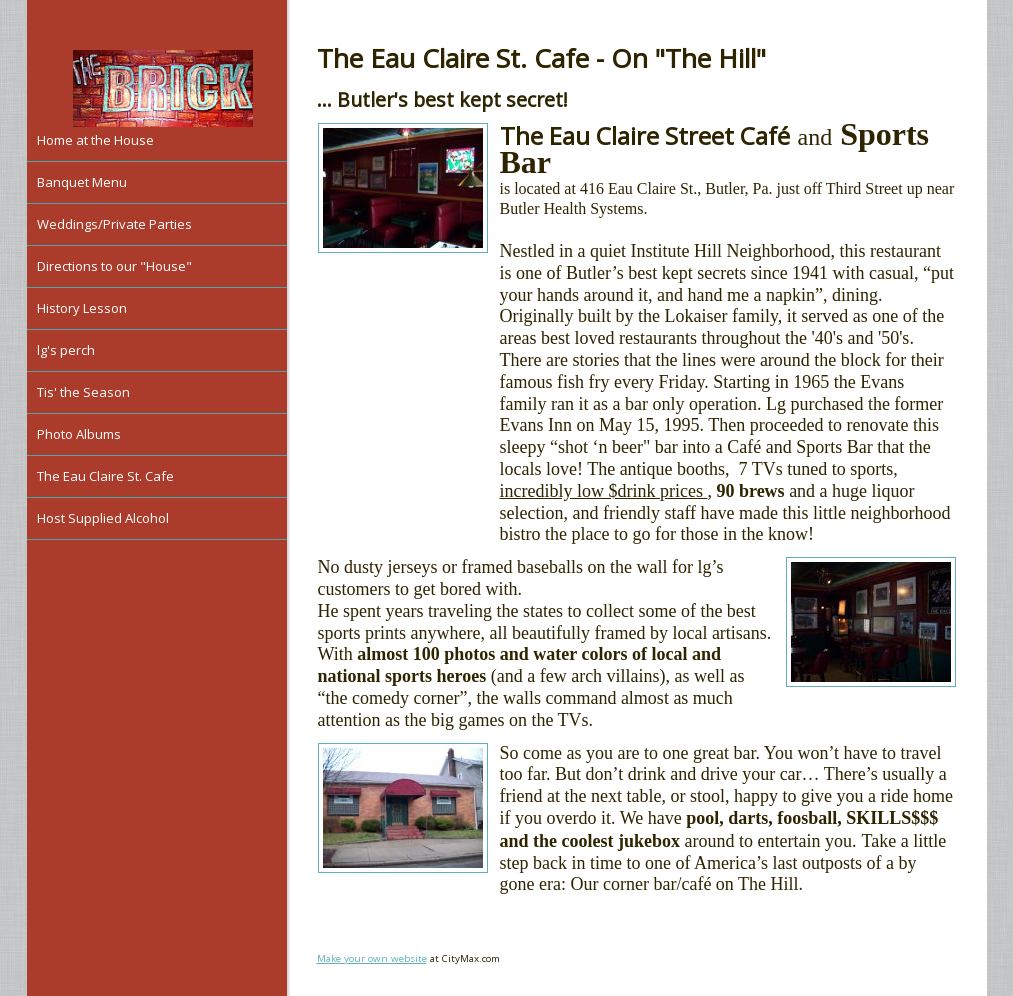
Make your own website (372, 958)
